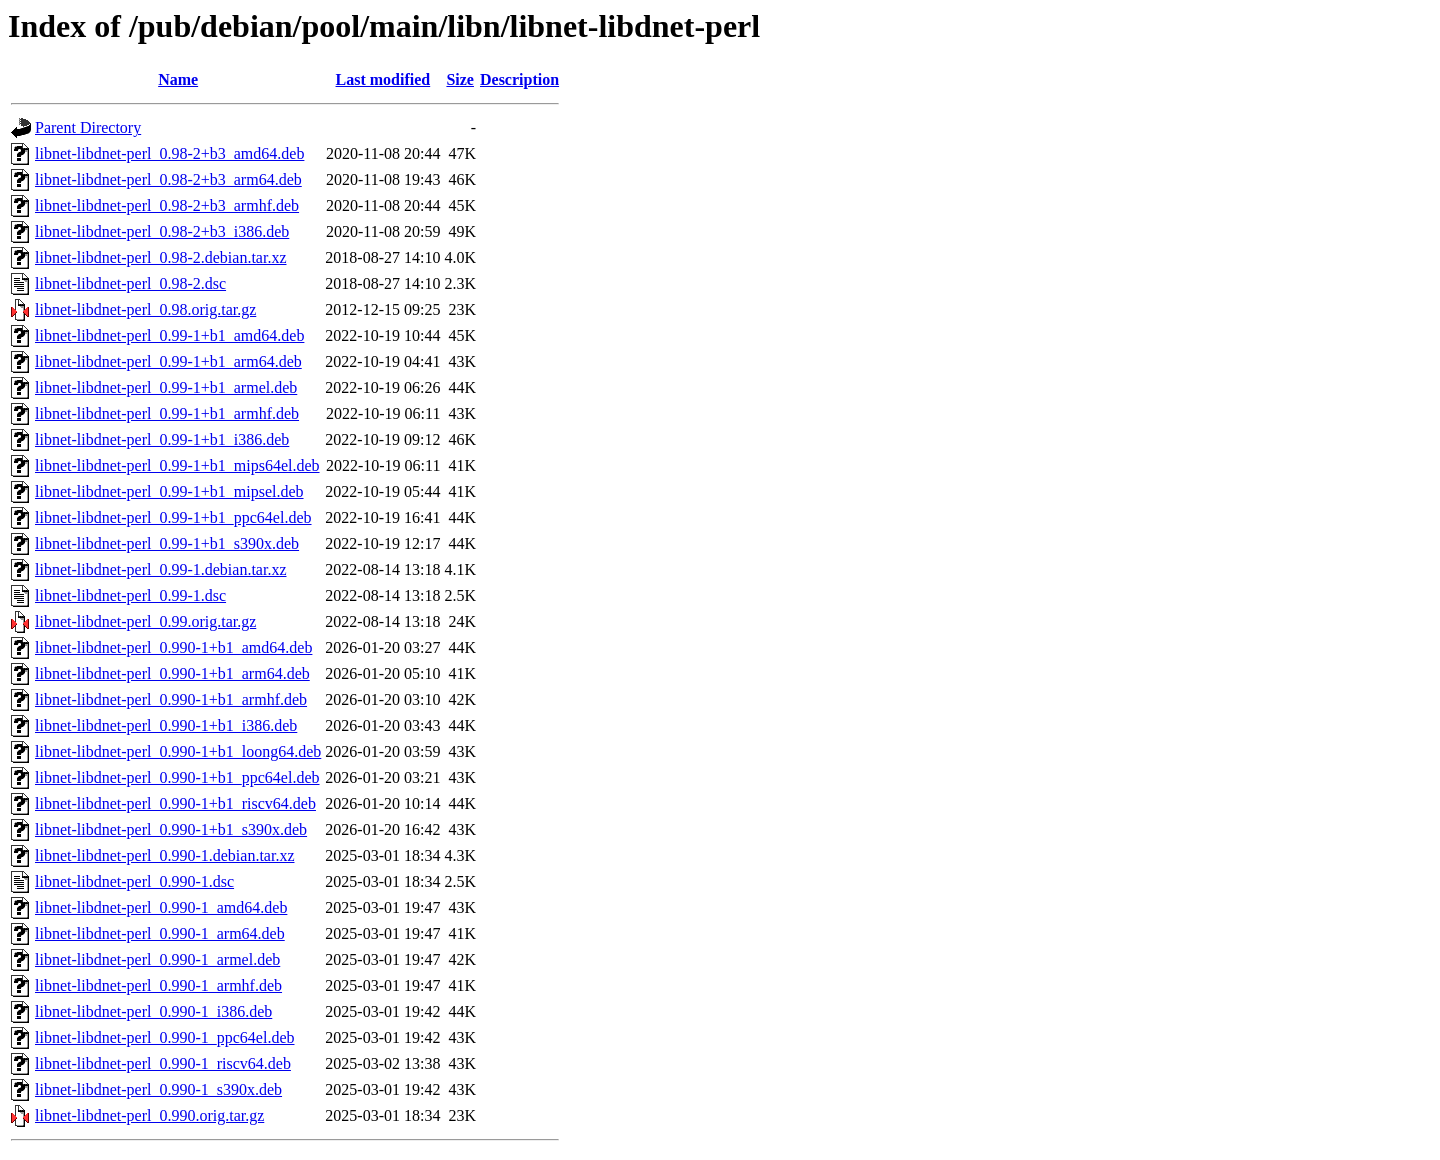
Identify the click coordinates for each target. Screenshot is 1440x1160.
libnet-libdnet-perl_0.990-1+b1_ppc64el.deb (177, 777)
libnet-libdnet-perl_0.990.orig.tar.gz (149, 1115)
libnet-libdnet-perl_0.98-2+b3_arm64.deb (168, 179)
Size (460, 79)
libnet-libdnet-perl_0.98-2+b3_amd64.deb (169, 153)
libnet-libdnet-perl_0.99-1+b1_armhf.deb (167, 413)
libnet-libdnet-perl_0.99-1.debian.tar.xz (160, 569)
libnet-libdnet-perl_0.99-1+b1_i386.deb (162, 439)
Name (178, 79)
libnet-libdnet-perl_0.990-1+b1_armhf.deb (171, 699)
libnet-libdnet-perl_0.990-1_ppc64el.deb (164, 1037)
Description (519, 79)
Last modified (383, 79)
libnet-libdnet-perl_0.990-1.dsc (134, 881)
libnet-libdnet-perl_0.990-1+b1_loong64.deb (178, 751)
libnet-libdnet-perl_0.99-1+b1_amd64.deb (169, 335)
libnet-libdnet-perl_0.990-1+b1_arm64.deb (172, 673)
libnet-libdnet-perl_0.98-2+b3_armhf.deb (167, 205)
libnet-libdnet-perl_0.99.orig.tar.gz (145, 621)
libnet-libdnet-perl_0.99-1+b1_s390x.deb (167, 543)
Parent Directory (88, 127)
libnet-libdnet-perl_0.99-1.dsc (130, 595)
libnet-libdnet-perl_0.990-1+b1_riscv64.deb (175, 803)
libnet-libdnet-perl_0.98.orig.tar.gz (145, 309)
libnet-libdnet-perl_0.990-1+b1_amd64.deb (173, 647)
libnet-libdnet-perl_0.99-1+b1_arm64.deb (168, 361)
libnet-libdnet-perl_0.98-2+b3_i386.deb (162, 231)
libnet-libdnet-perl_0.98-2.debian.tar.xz (160, 257)
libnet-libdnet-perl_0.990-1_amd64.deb (161, 907)
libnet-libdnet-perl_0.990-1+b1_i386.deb (166, 725)
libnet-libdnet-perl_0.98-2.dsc (130, 283)
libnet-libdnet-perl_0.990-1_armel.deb (157, 959)
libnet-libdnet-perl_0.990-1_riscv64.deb (163, 1063)
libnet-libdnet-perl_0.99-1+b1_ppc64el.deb (173, 517)
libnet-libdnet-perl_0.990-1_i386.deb (153, 1011)
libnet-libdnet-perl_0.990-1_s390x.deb (158, 1089)
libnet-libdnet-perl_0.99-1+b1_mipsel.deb (169, 491)
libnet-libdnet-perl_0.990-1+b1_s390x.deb (171, 829)
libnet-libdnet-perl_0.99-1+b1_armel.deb (166, 387)
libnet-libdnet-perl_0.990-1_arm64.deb (160, 933)
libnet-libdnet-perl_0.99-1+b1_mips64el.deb (177, 465)
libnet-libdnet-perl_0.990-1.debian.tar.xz (164, 855)
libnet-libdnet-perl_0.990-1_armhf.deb (158, 985)
